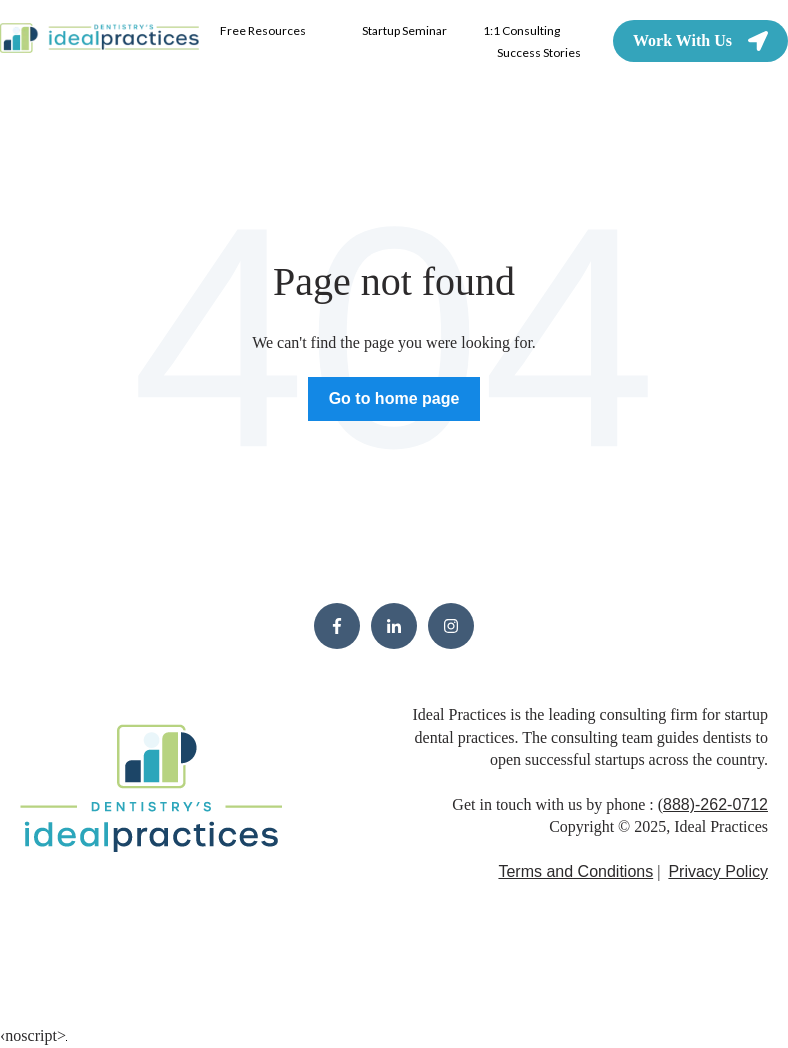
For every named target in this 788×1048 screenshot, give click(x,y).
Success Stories (539, 52)
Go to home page (394, 398)
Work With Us (700, 41)
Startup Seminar (404, 30)
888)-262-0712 (715, 804)
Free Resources (263, 30)
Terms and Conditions (575, 871)
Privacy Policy (718, 871)
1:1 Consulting (521, 30)
